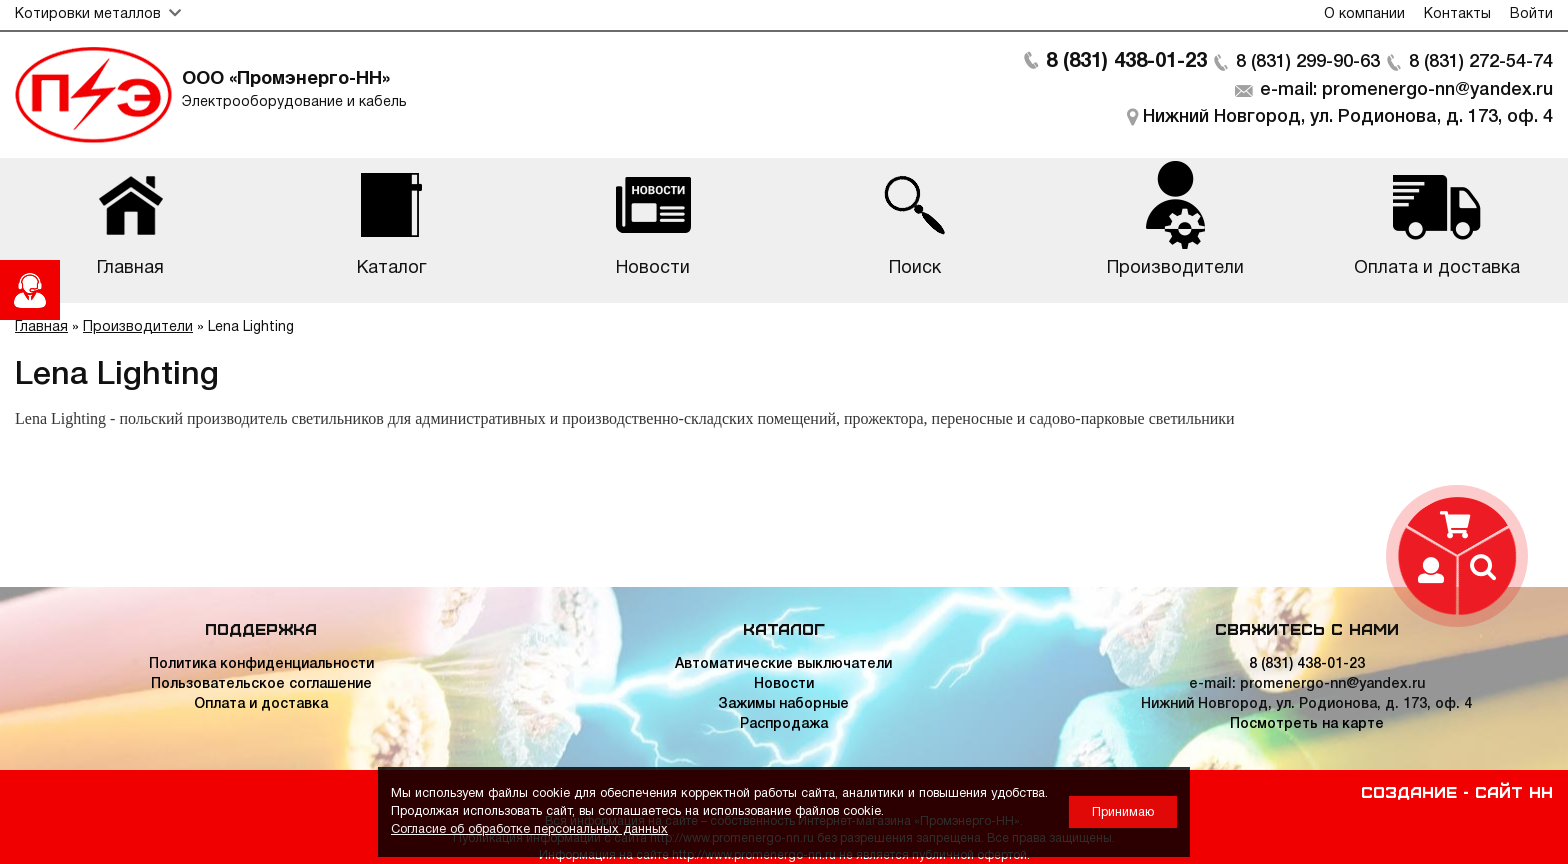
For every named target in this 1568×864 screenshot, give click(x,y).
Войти (1531, 14)
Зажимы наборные (783, 704)
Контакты (1457, 14)
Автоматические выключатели (783, 664)
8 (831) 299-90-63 (1308, 62)
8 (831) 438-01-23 (1126, 62)
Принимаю (1123, 812)
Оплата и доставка (261, 704)
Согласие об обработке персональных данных (529, 829)
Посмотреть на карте (1307, 724)
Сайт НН (1514, 791)
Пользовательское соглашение (261, 684)
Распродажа (784, 724)
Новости (784, 684)
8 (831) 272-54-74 (1481, 62)
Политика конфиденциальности (261, 664)
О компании (1364, 14)
